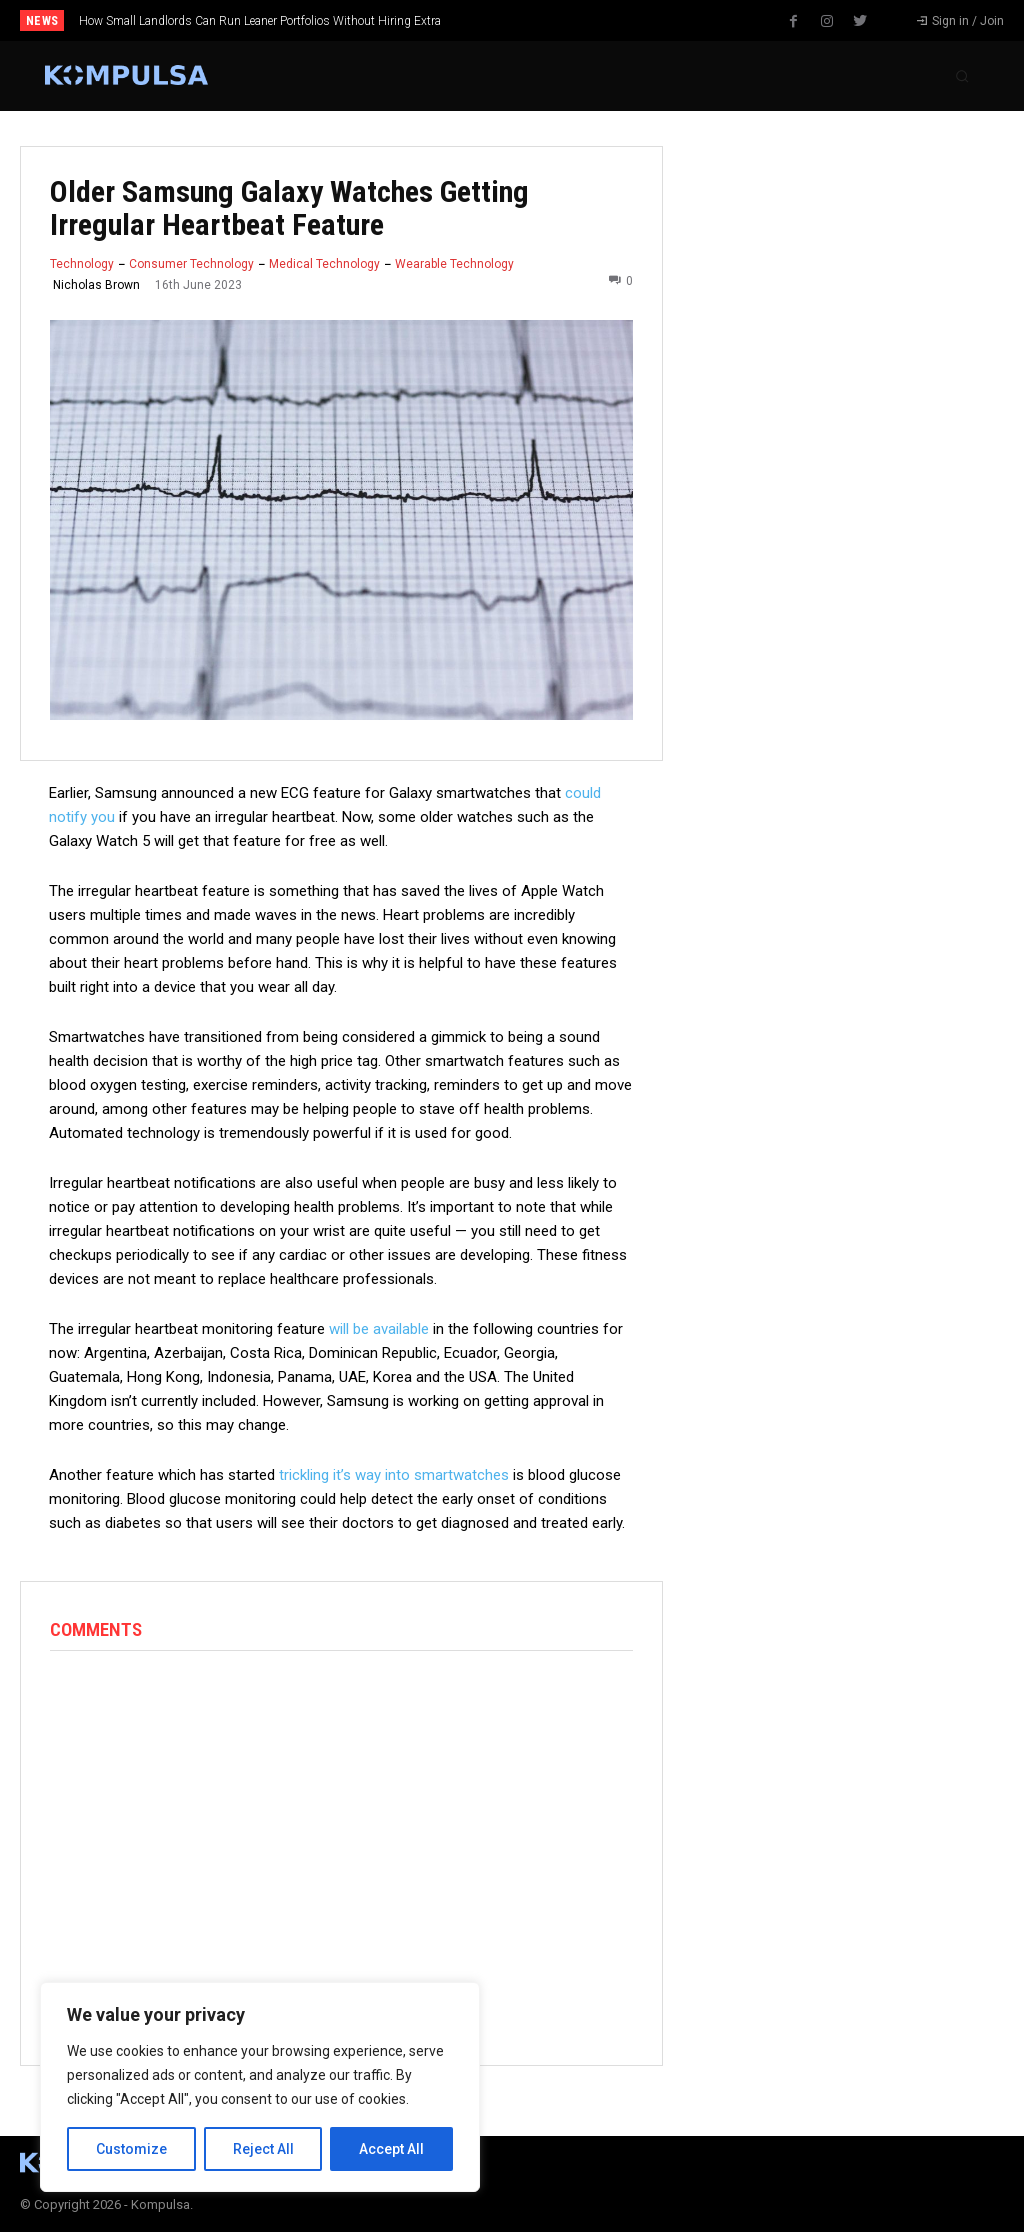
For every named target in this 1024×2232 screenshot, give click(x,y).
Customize (131, 2149)
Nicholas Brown (96, 285)
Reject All (263, 2149)
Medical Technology (324, 264)
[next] (564, 20)
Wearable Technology (454, 264)
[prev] (532, 20)
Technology (82, 264)
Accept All (391, 2149)
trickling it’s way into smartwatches (394, 1475)
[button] (962, 76)
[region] (260, 2087)
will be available (379, 1329)
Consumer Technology (191, 264)
